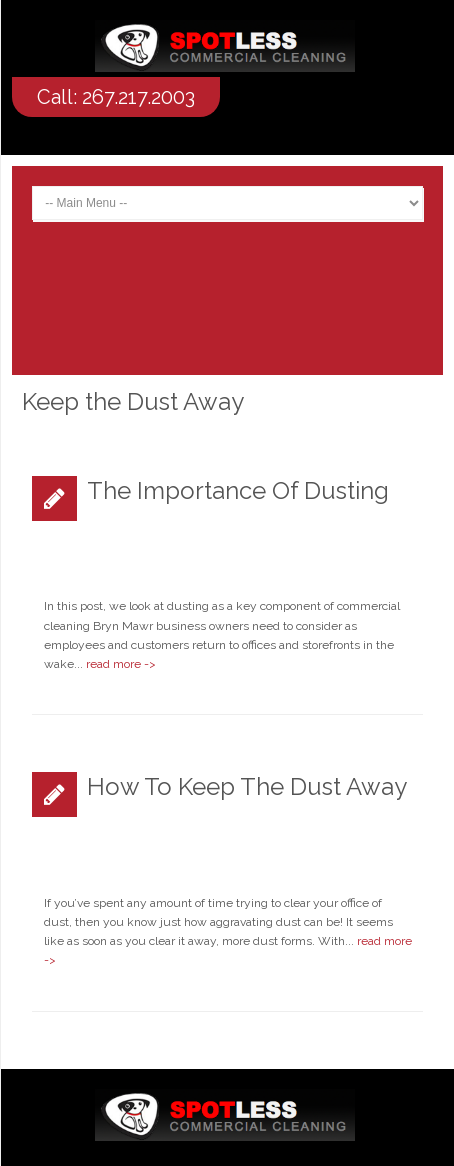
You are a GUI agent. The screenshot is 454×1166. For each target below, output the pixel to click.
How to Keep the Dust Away (247, 786)
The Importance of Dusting (238, 490)
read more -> (121, 664)
